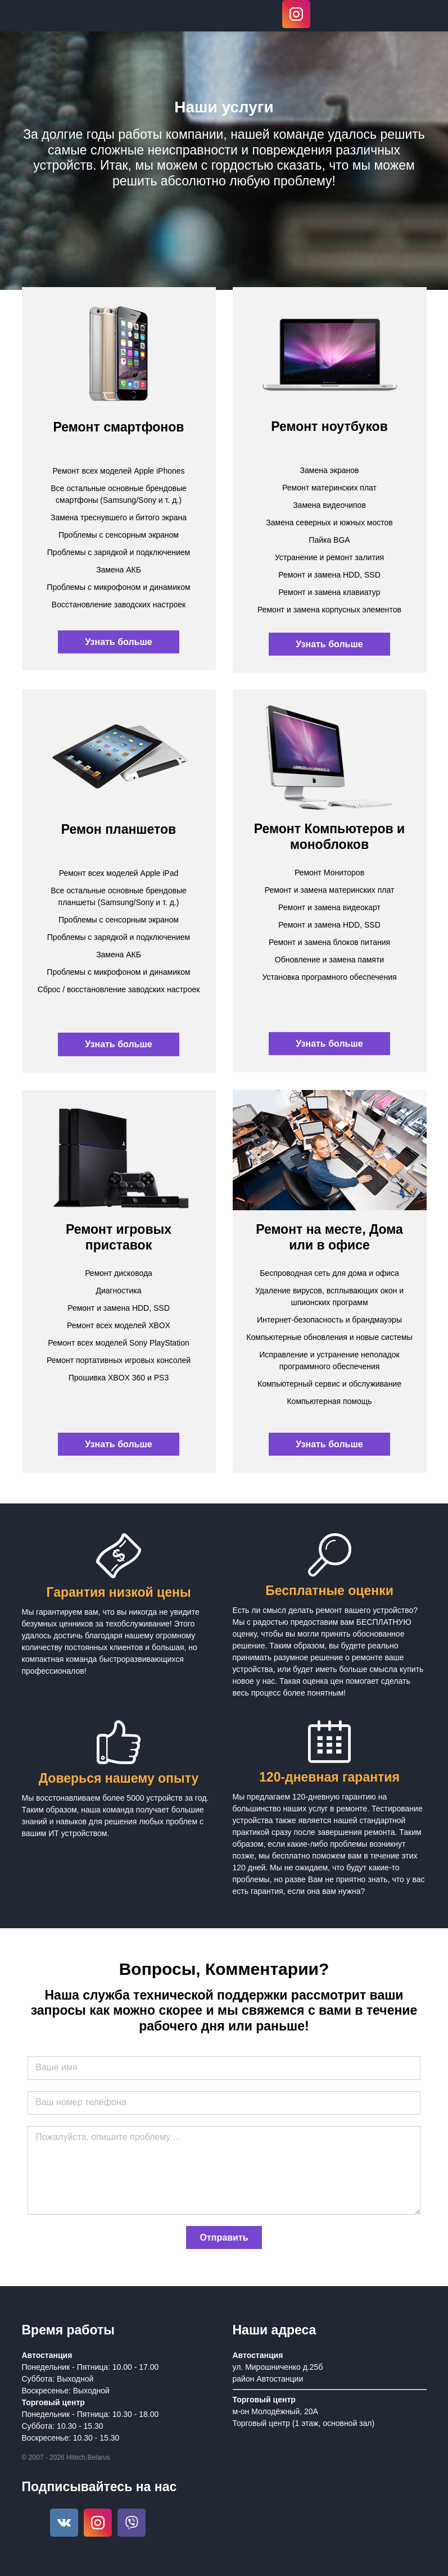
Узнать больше (118, 642)
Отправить (224, 2237)
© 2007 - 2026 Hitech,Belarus (66, 2457)
